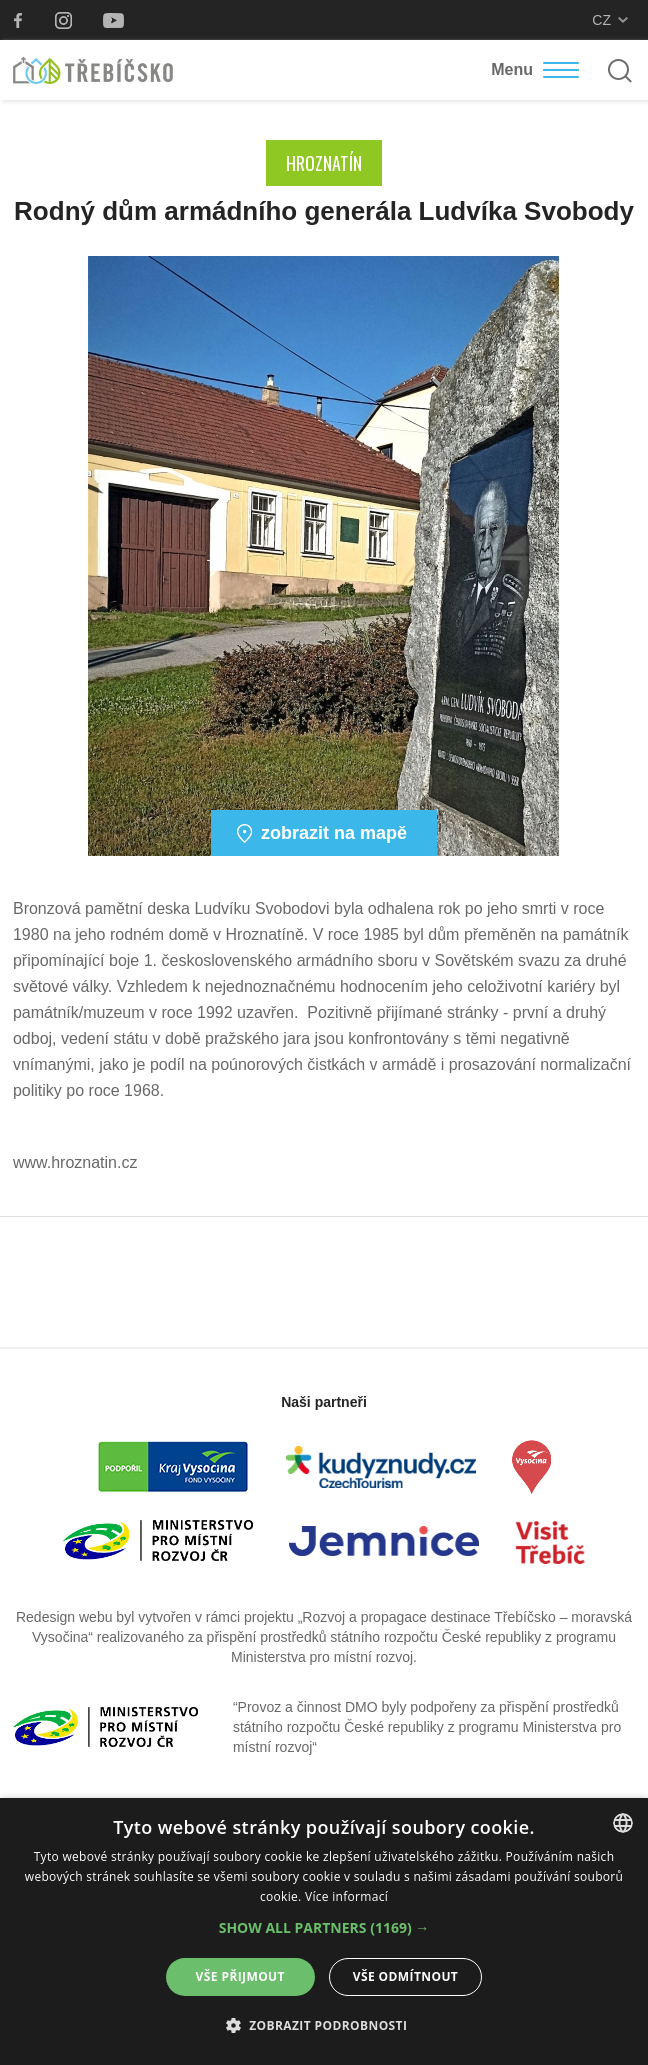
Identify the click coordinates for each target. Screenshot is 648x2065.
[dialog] (324, 1931)
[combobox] (623, 1823)
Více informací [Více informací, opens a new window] (346, 1896)
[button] (324, 1928)
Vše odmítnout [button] (405, 1976)
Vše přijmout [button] (240, 1976)
